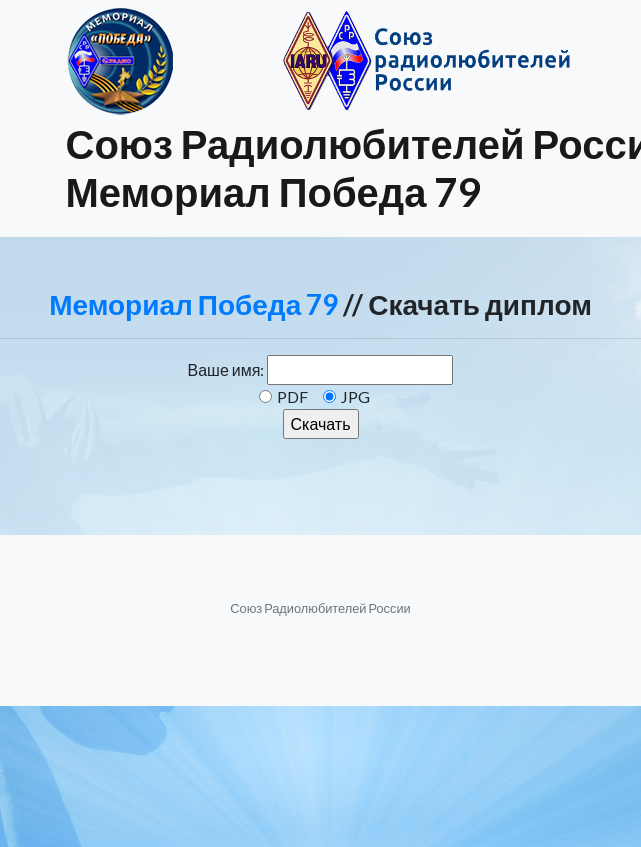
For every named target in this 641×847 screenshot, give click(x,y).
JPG (355, 396)
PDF (292, 396)
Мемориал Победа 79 (193, 304)
